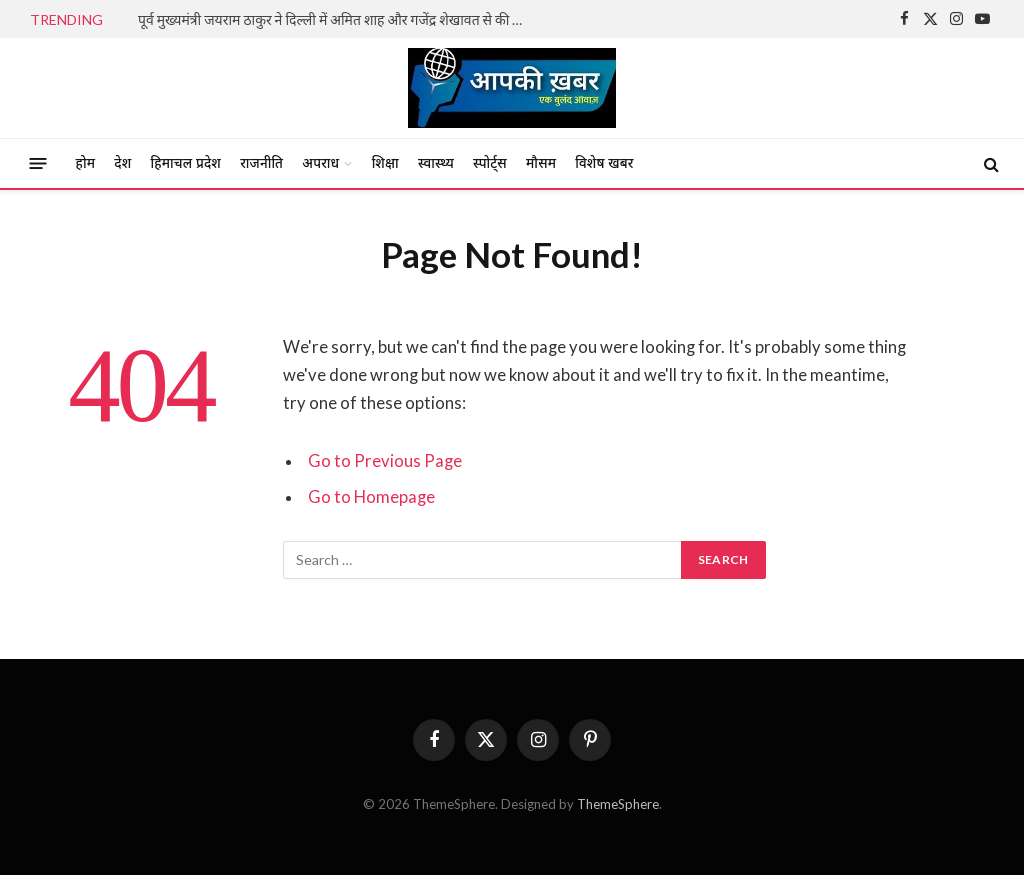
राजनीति (261, 163)
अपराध (320, 163)
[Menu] (38, 163)
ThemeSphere (618, 804)
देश (122, 163)
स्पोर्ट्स (490, 163)
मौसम (541, 163)
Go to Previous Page (385, 461)
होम (86, 163)
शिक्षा (385, 163)
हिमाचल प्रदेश (186, 163)
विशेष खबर (604, 163)
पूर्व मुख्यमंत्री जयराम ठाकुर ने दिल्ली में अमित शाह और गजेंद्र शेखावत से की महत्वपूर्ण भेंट (338, 19)
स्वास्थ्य (436, 163)
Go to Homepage (371, 497)
